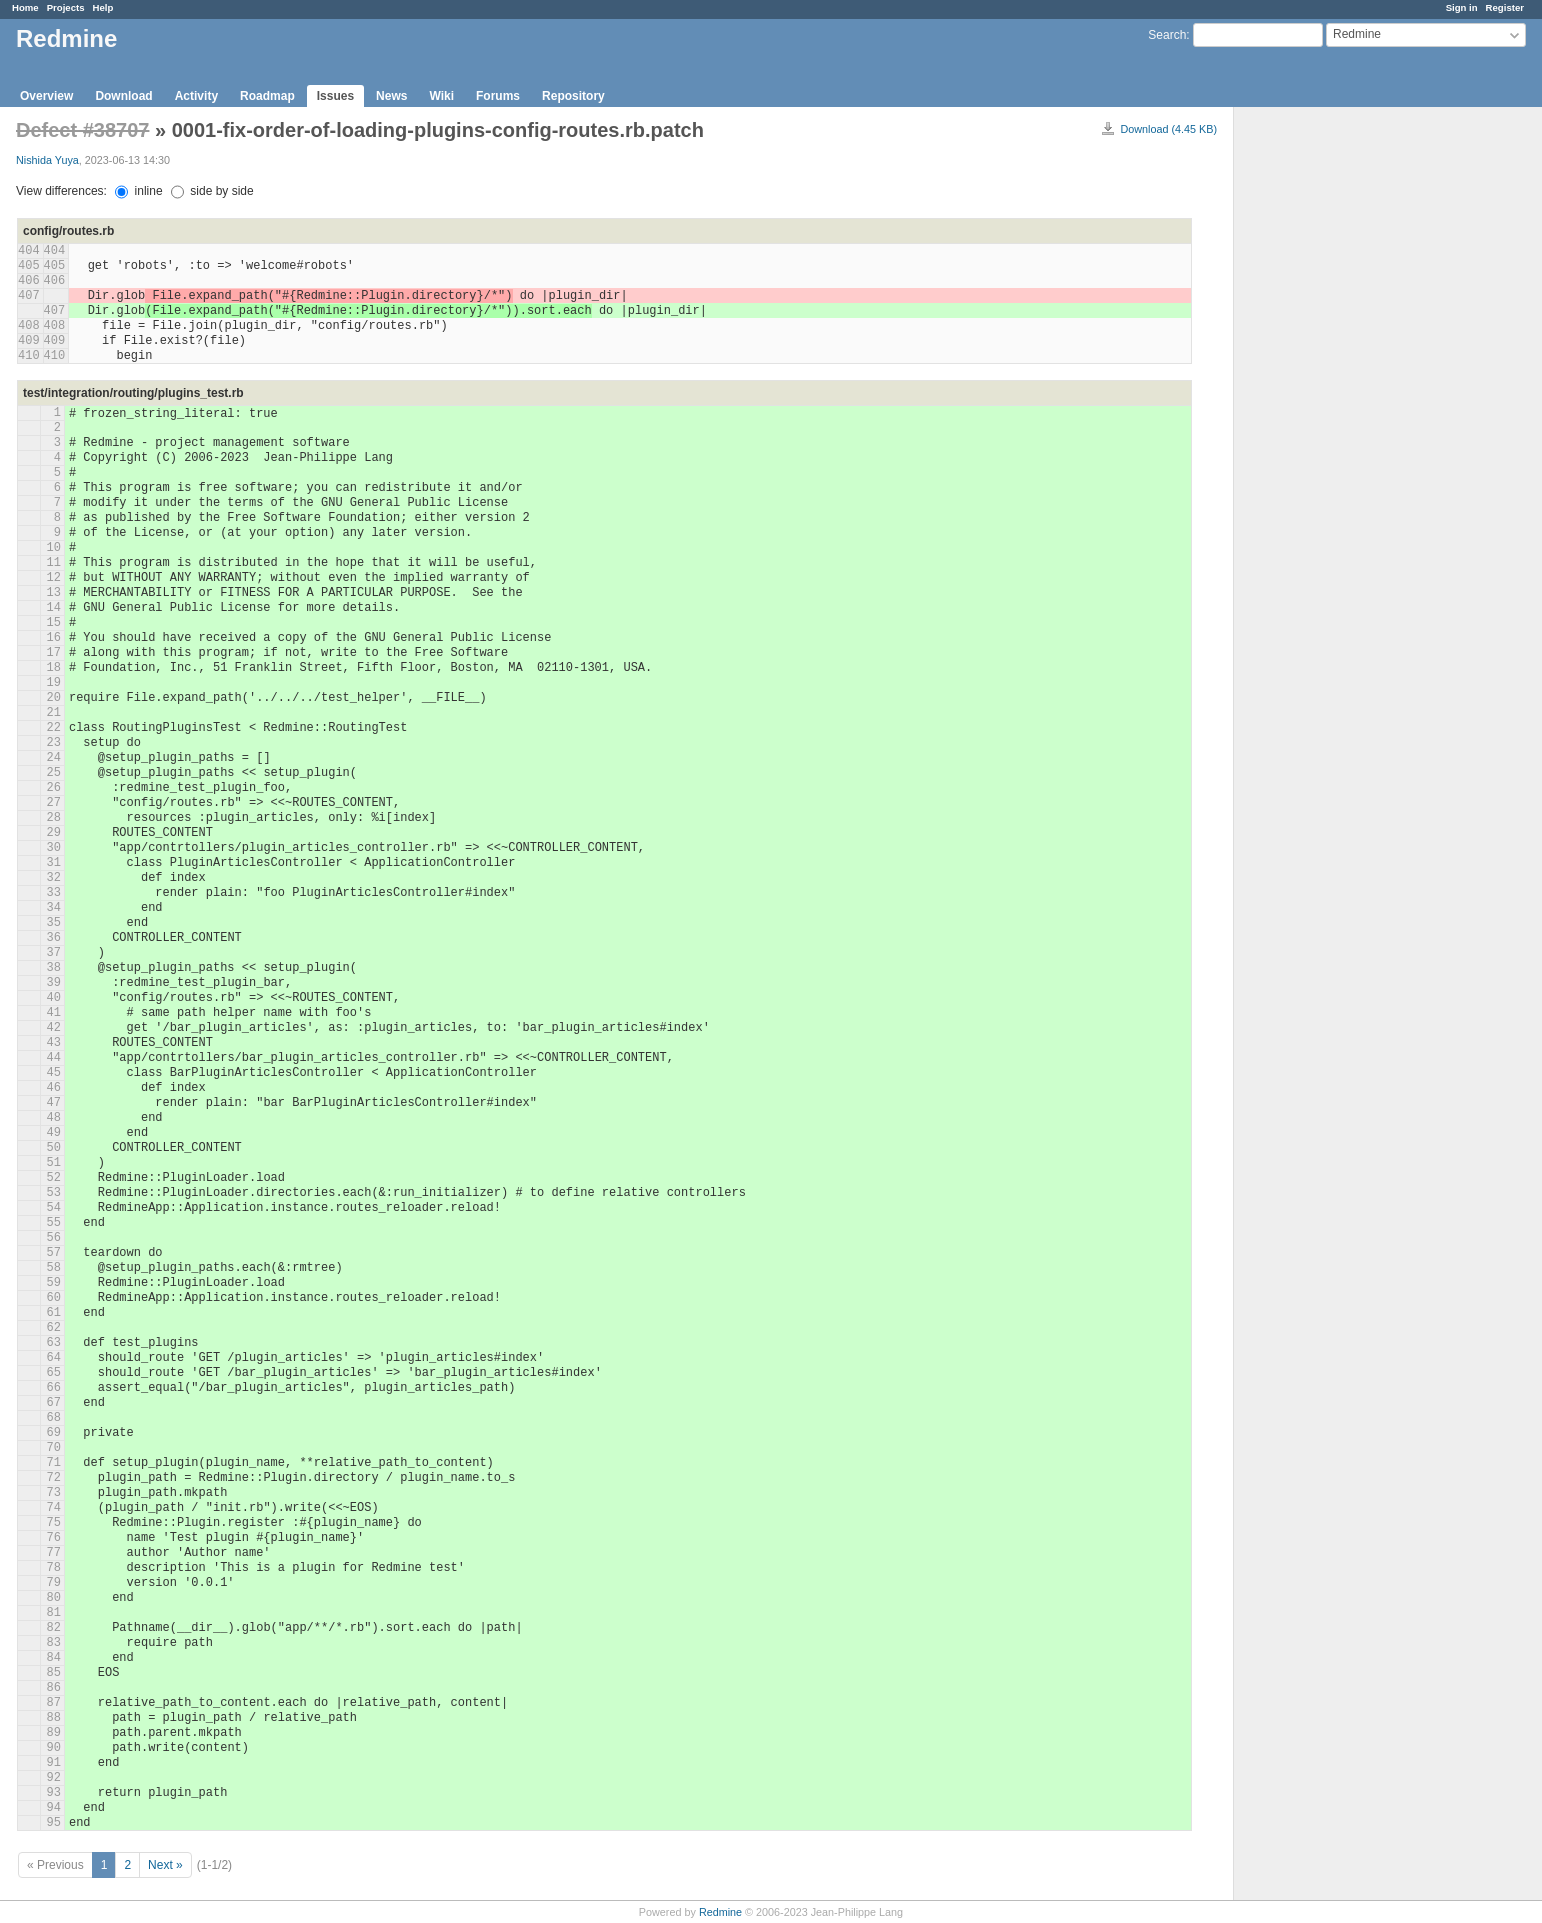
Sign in (1462, 7)
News (391, 96)
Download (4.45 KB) (1168, 129)
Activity (196, 96)
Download (123, 96)
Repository (573, 96)
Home (25, 7)
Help (103, 7)
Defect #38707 (82, 130)
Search (1167, 35)
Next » (165, 1865)
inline (138, 191)
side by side (212, 191)
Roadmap (267, 96)
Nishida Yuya (47, 160)
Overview (46, 96)
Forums (498, 96)
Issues (335, 96)
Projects (66, 7)
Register (1505, 7)
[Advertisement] (1334, 421)
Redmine (720, 1912)
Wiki (441, 96)
